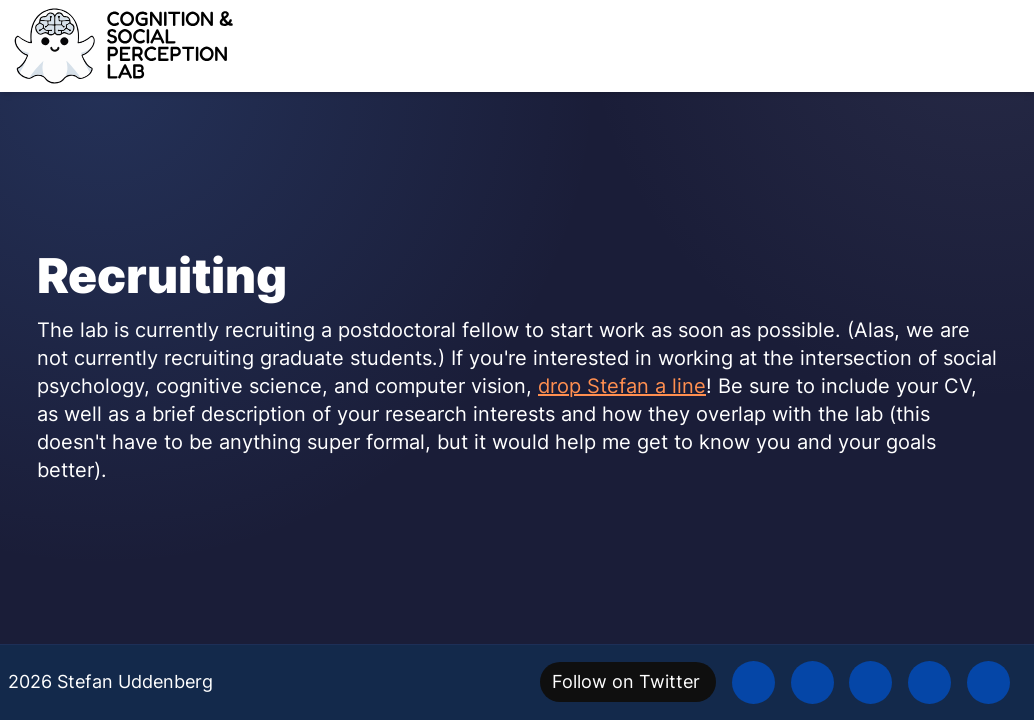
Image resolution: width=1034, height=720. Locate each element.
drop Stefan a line (622, 386)
